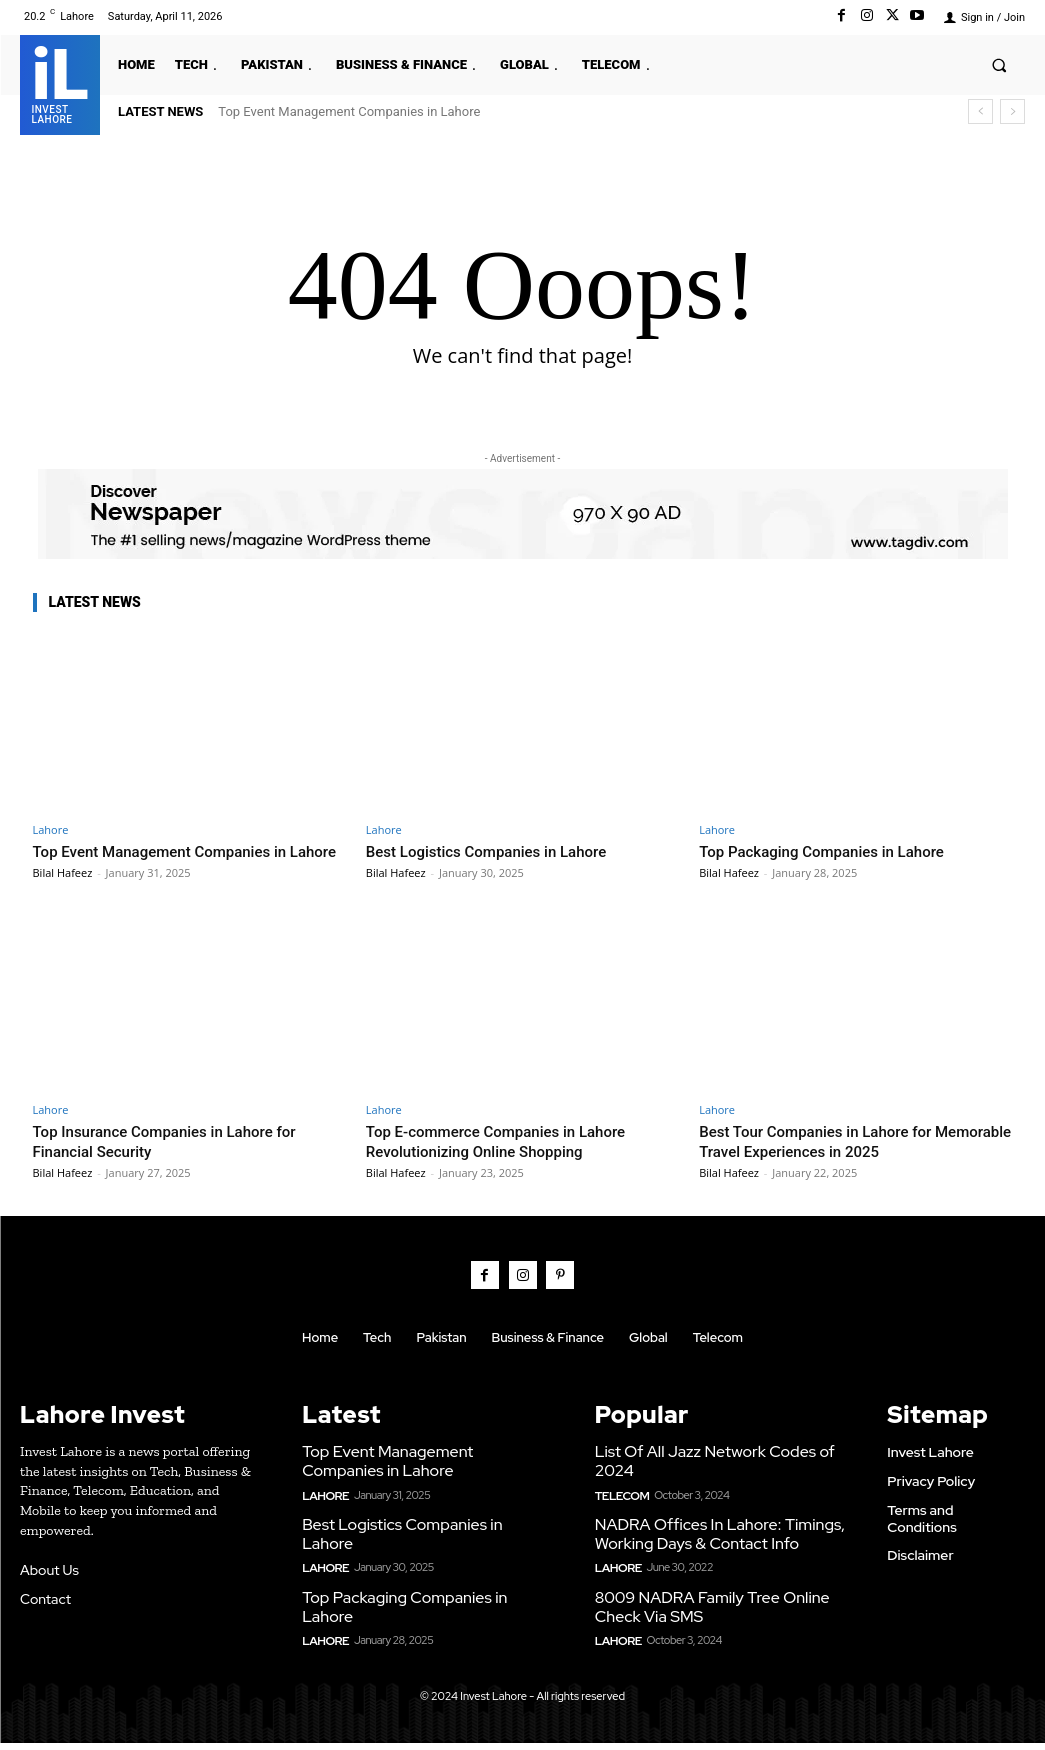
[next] (1012, 111)
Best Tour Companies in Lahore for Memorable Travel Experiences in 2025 (846, 1161)
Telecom (620, 1508)
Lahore (51, 829)
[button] (999, 64)
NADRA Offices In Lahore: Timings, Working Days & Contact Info (712, 1546)
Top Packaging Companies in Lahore (837, 851)
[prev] (980, 111)
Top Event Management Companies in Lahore (349, 111)
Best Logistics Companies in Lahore (502, 851)
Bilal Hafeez (63, 892)
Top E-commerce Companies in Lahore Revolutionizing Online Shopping (513, 1161)
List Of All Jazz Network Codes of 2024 (707, 1476)
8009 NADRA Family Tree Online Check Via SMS (705, 1616)
